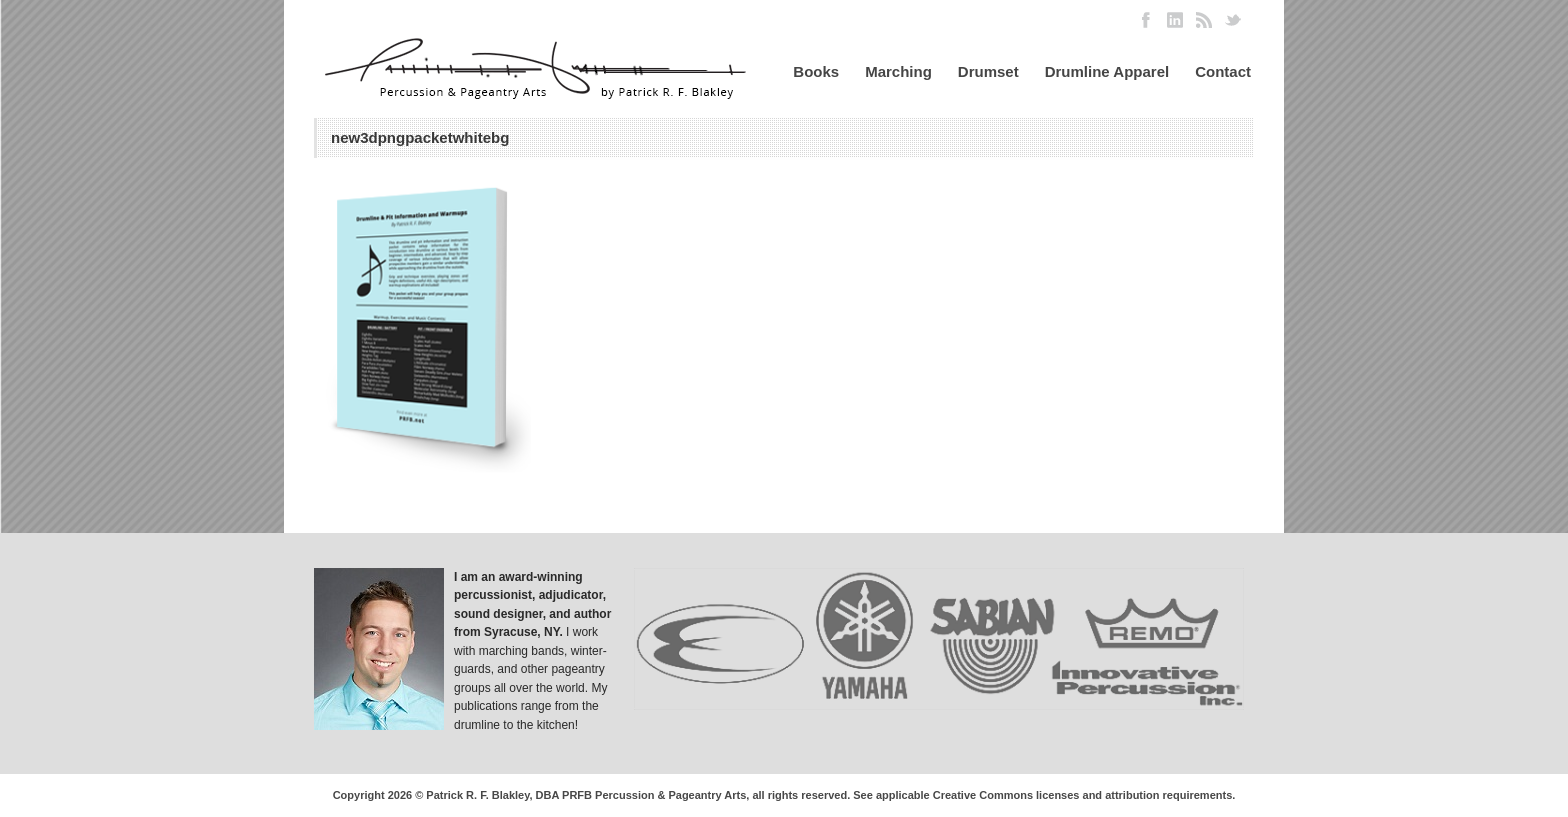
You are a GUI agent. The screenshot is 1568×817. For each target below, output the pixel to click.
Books (816, 71)
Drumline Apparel (1107, 71)
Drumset (988, 71)
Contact (1223, 71)
